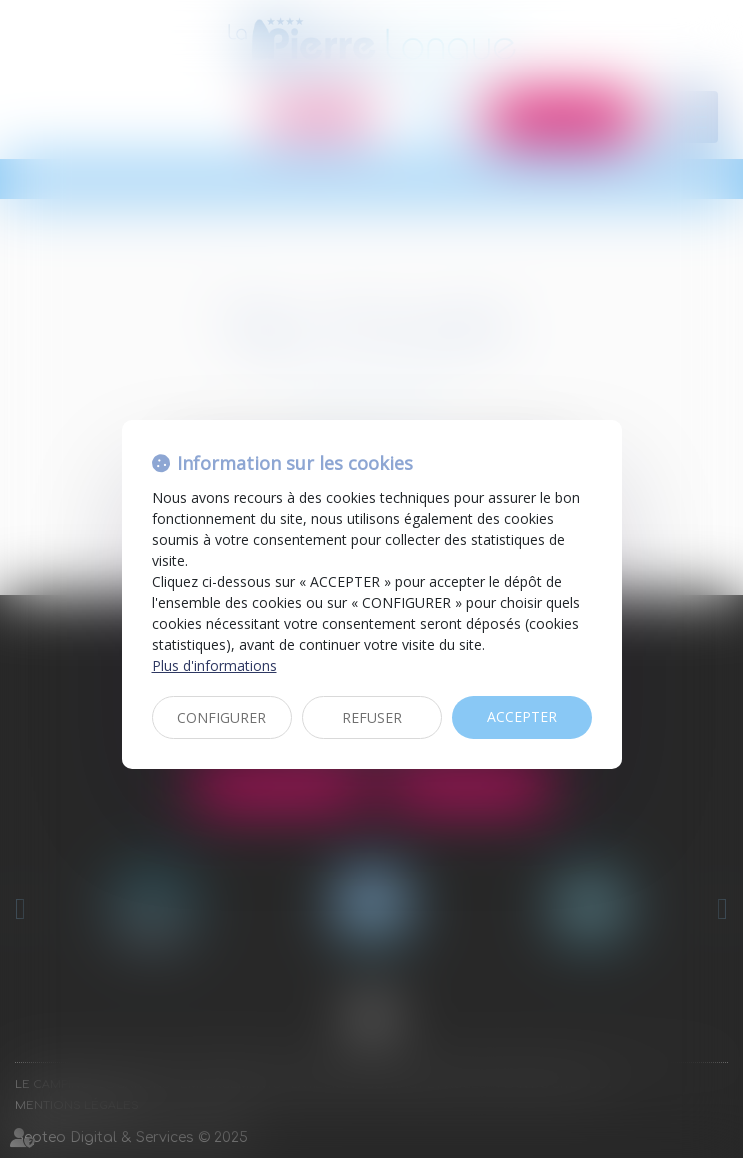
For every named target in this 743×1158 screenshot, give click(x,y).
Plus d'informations (214, 665)
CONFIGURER (221, 717)
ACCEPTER (522, 716)
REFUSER (372, 717)
